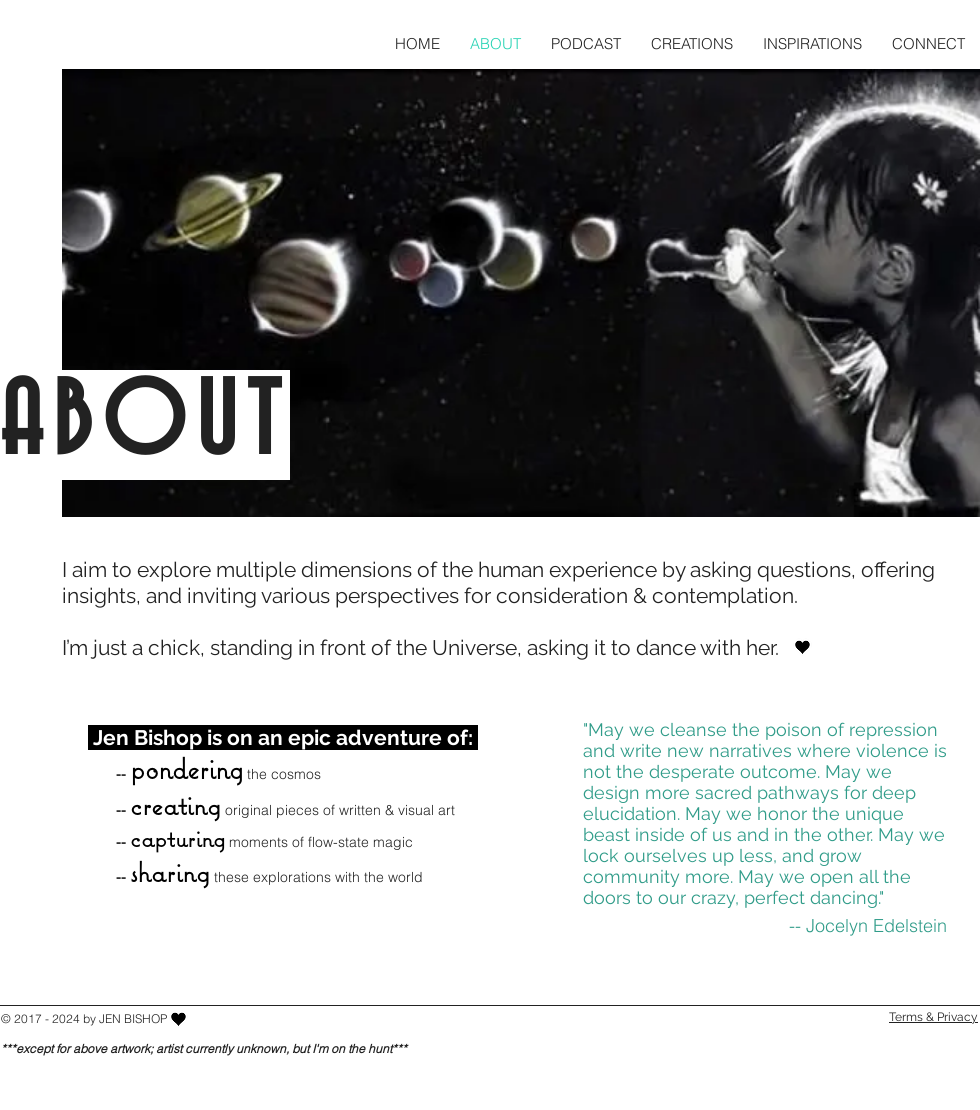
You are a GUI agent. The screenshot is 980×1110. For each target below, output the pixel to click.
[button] (692, 43)
